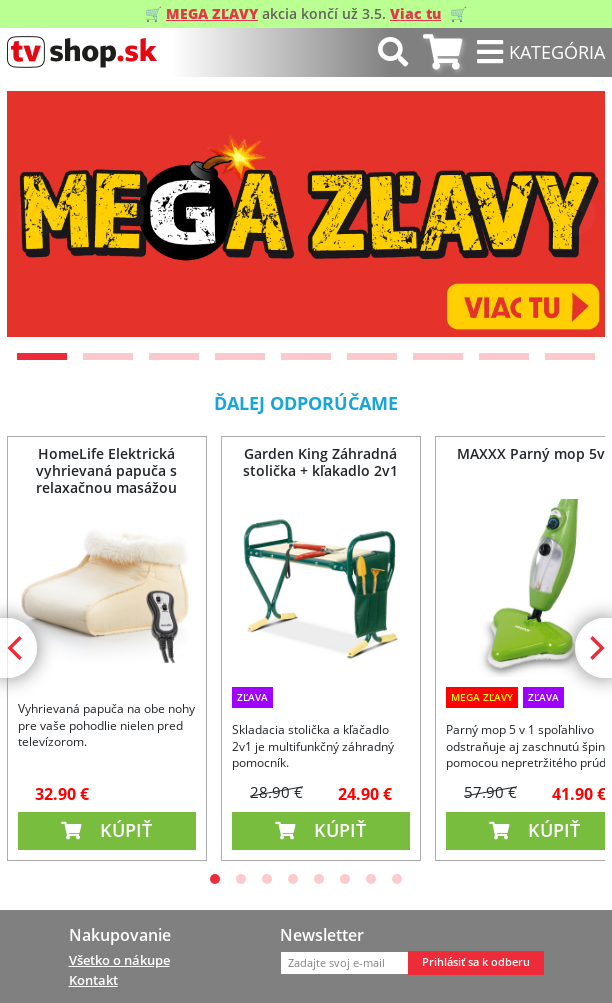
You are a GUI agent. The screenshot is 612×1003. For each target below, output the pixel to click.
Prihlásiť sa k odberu (476, 962)
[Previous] (39, 214)
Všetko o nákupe (119, 960)
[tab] (442, 52)
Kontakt (93, 980)
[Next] (573, 214)
